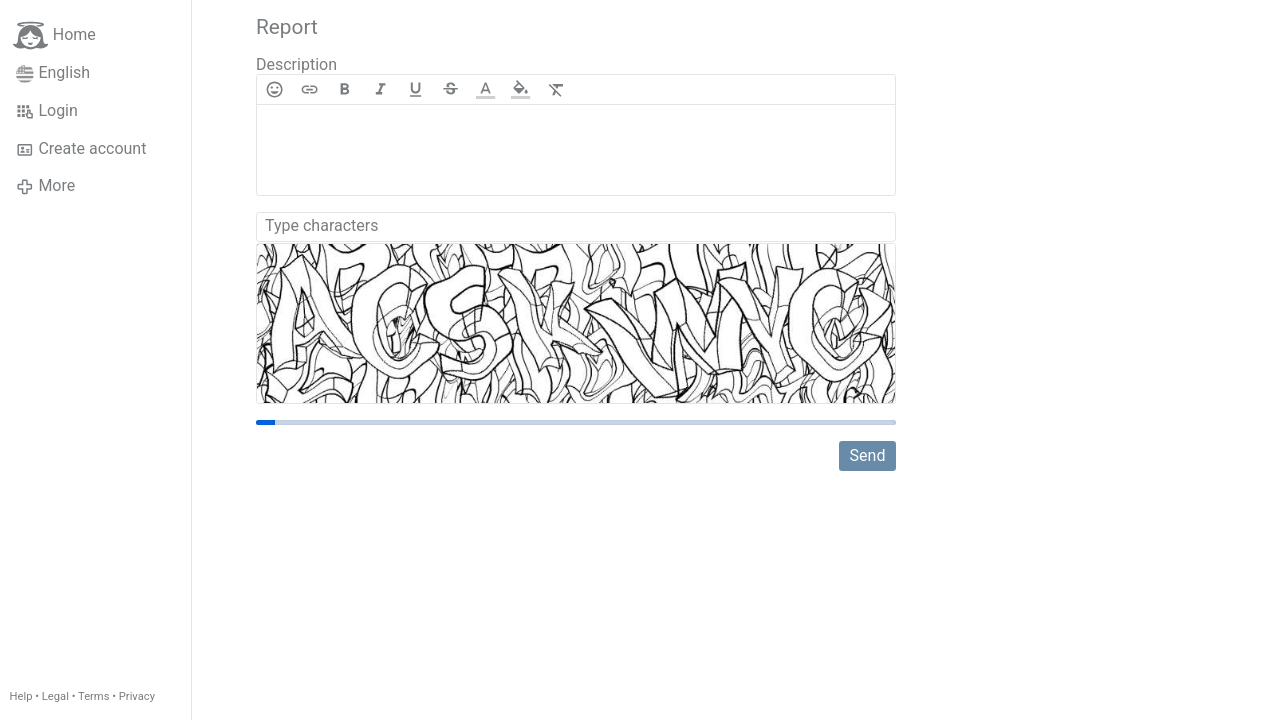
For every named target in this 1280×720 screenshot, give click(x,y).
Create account (81, 149)
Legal (55, 696)
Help (21, 696)
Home (54, 35)
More (45, 186)
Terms (93, 696)
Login (47, 111)
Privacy (137, 696)
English (53, 73)
